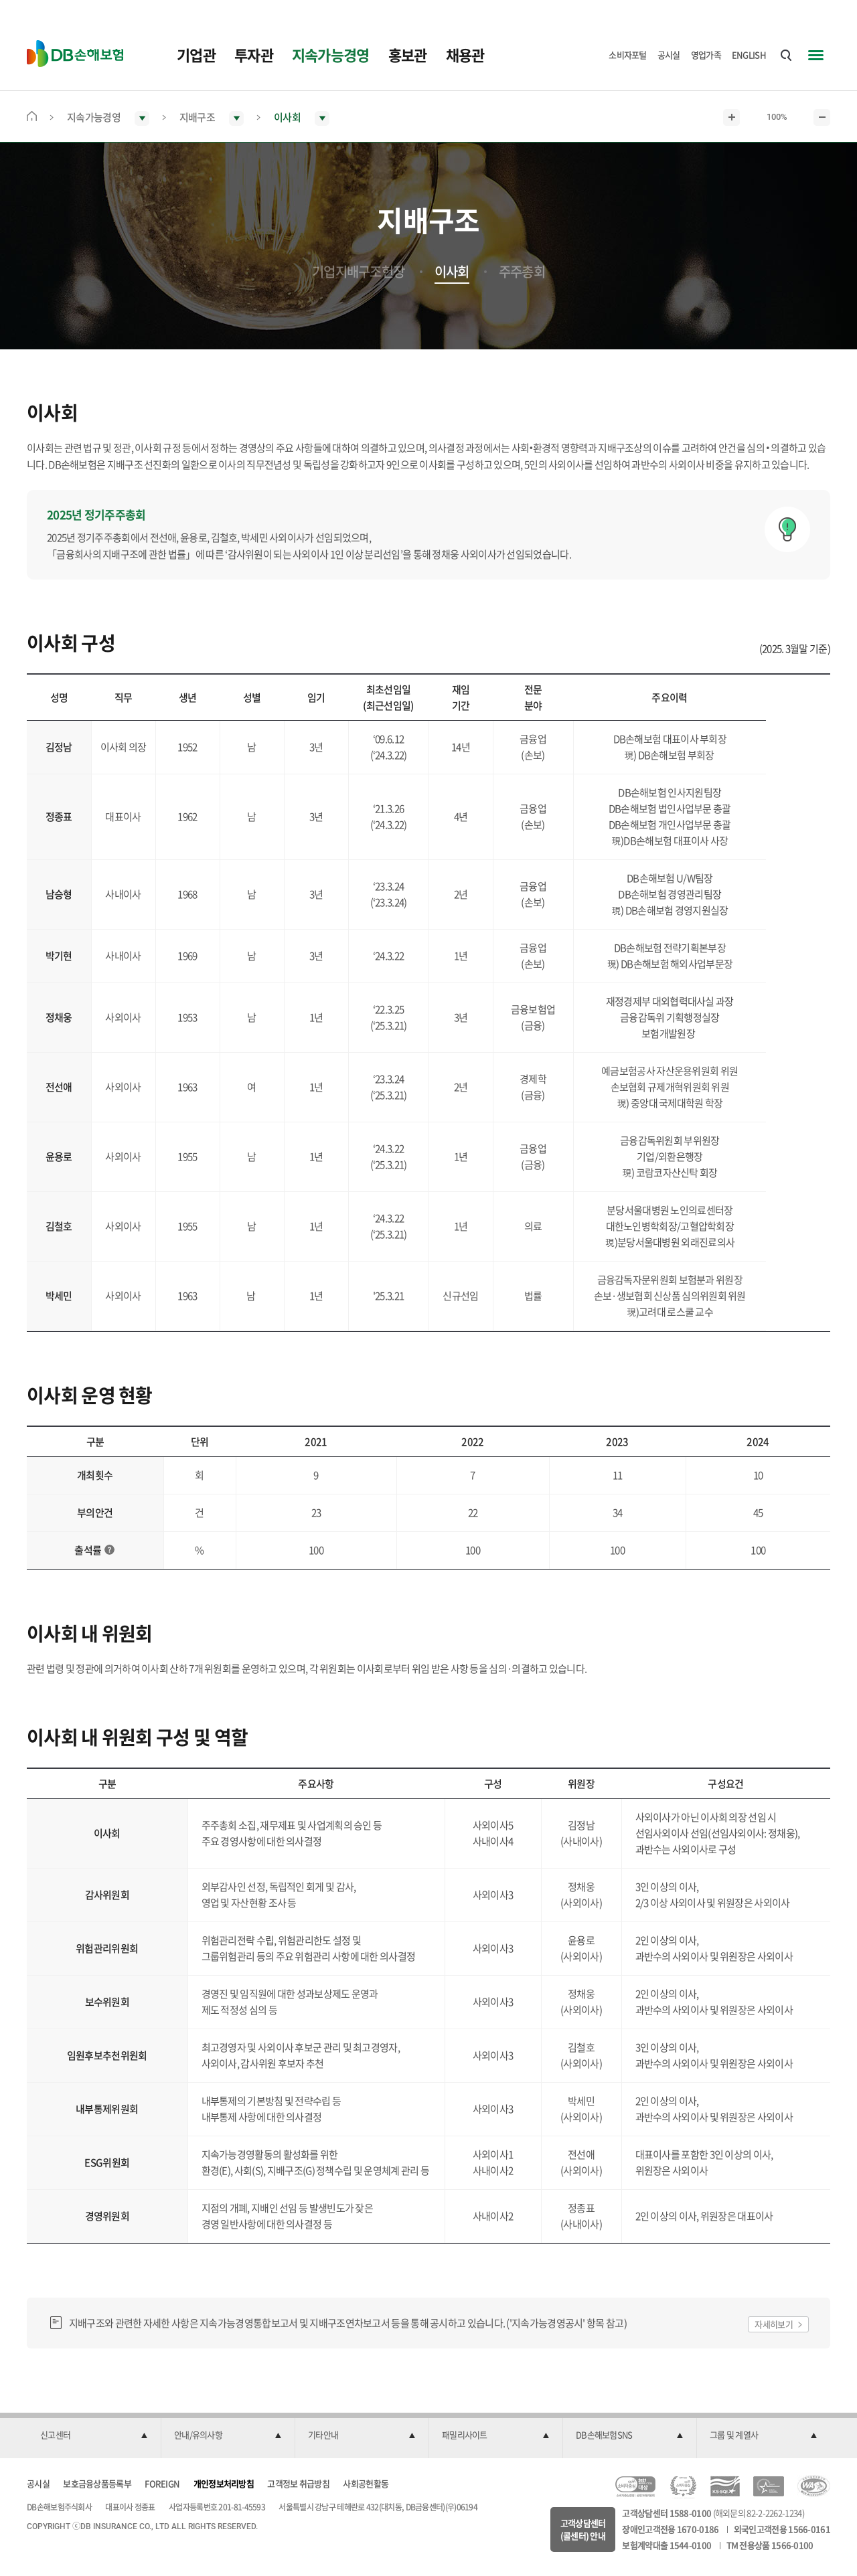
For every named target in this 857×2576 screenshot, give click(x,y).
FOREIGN (162, 2483)
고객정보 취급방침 (298, 2483)
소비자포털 (628, 54)
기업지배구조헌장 (358, 272)
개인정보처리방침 (223, 2483)
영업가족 (706, 54)
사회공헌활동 (365, 2483)
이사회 (452, 272)
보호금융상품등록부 (97, 2483)
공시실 (668, 54)
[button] (94, 2435)
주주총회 (522, 272)
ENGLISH (749, 54)
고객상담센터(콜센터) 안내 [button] (583, 2529)
